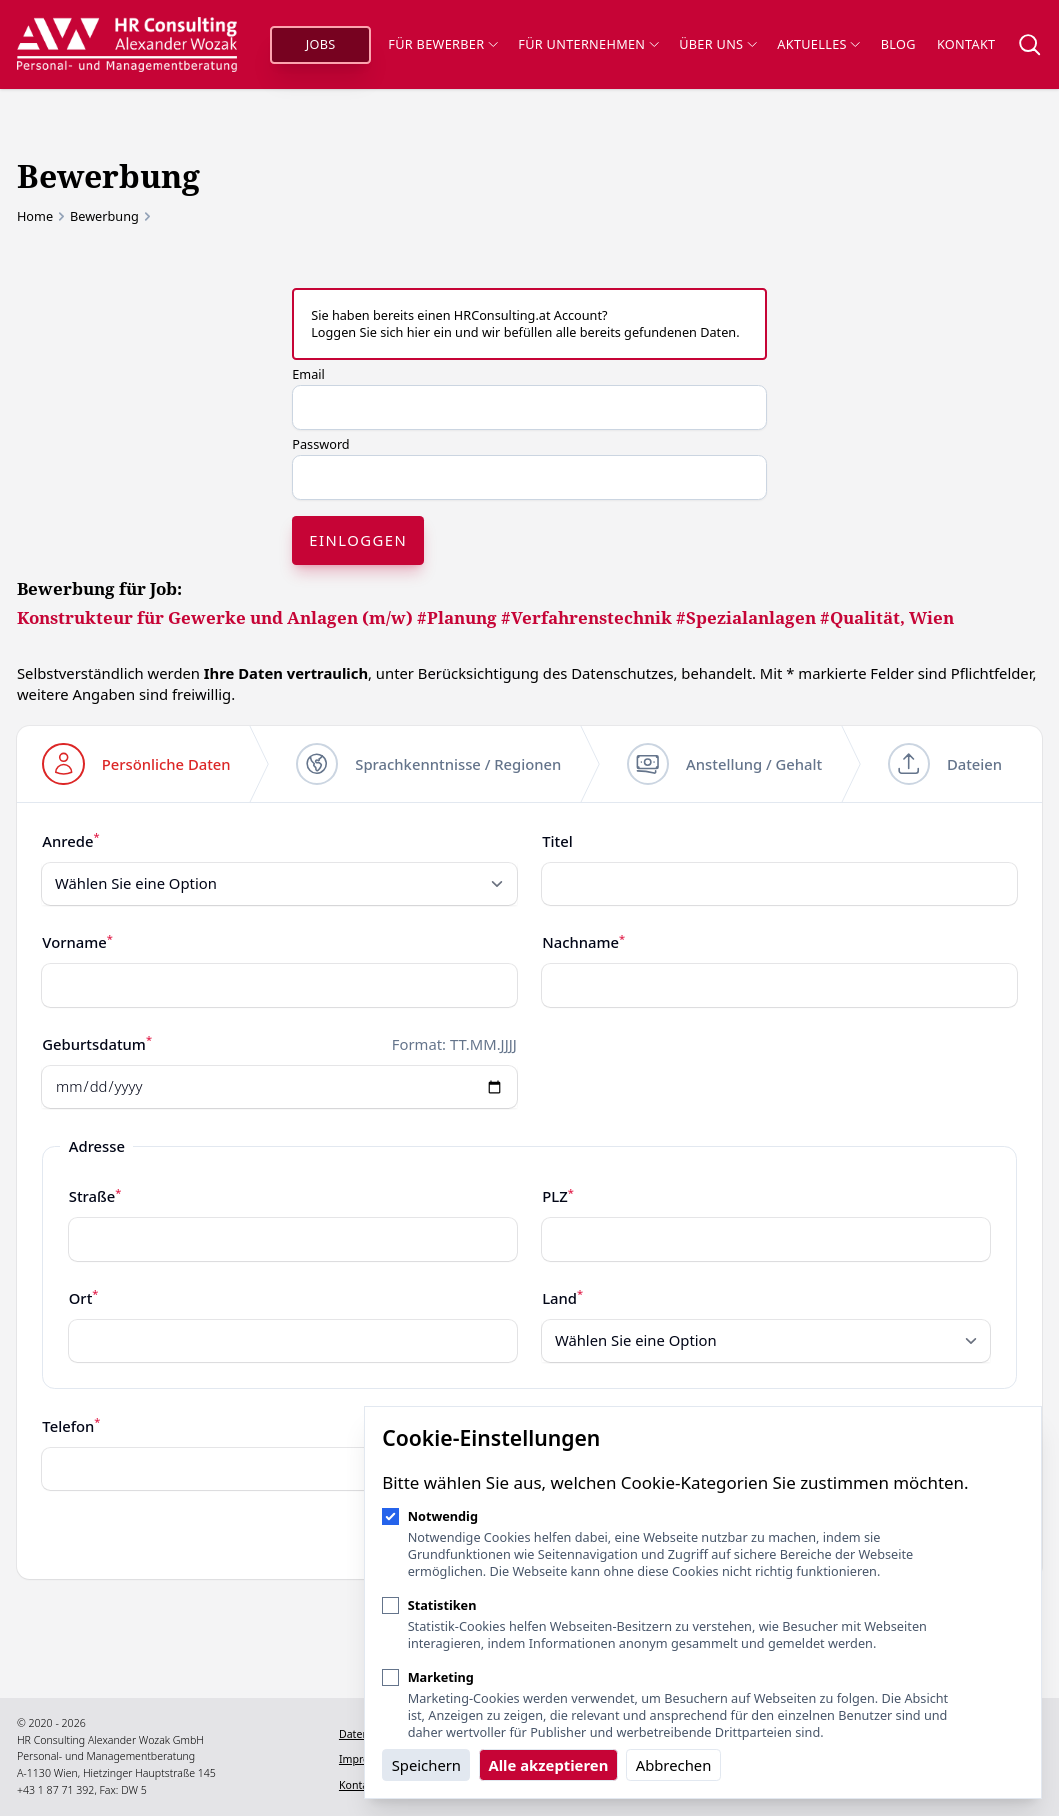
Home (35, 216)
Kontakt (966, 44)
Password (320, 444)
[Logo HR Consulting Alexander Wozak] (126, 44)
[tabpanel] (529, 1159)
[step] (136, 764)
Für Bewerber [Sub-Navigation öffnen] (442, 44)
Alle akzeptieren (548, 1765)
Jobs (321, 44)
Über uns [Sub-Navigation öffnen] (717, 44)
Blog (898, 44)
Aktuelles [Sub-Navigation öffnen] (818, 44)
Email (308, 374)
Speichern (426, 1765)
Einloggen (358, 540)
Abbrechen (674, 1765)
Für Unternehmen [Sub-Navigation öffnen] (588, 44)
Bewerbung (104, 216)
